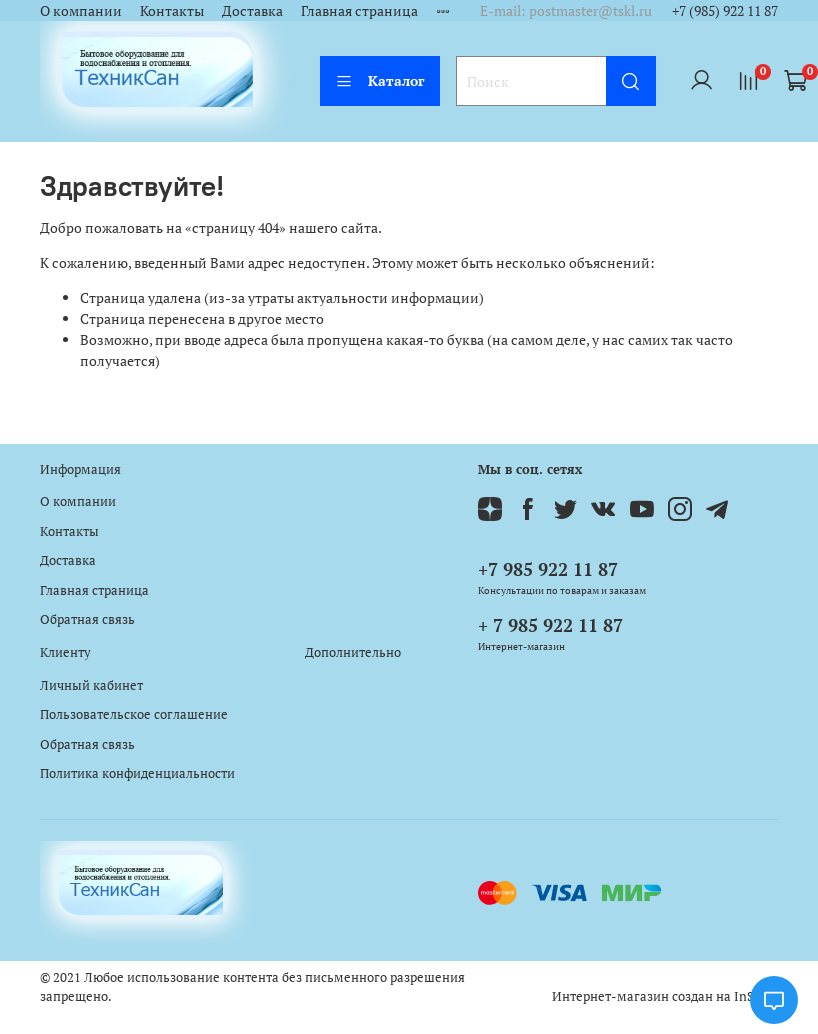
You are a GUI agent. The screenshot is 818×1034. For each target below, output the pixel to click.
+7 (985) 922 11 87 (725, 10)
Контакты (172, 10)
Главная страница (359, 10)
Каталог (380, 80)
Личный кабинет (91, 685)
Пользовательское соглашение (134, 714)
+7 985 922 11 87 (548, 569)
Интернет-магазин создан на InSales (665, 996)
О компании (81, 10)
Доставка (252, 10)
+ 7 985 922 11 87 (550, 625)
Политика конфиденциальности (137, 773)
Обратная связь (87, 619)
